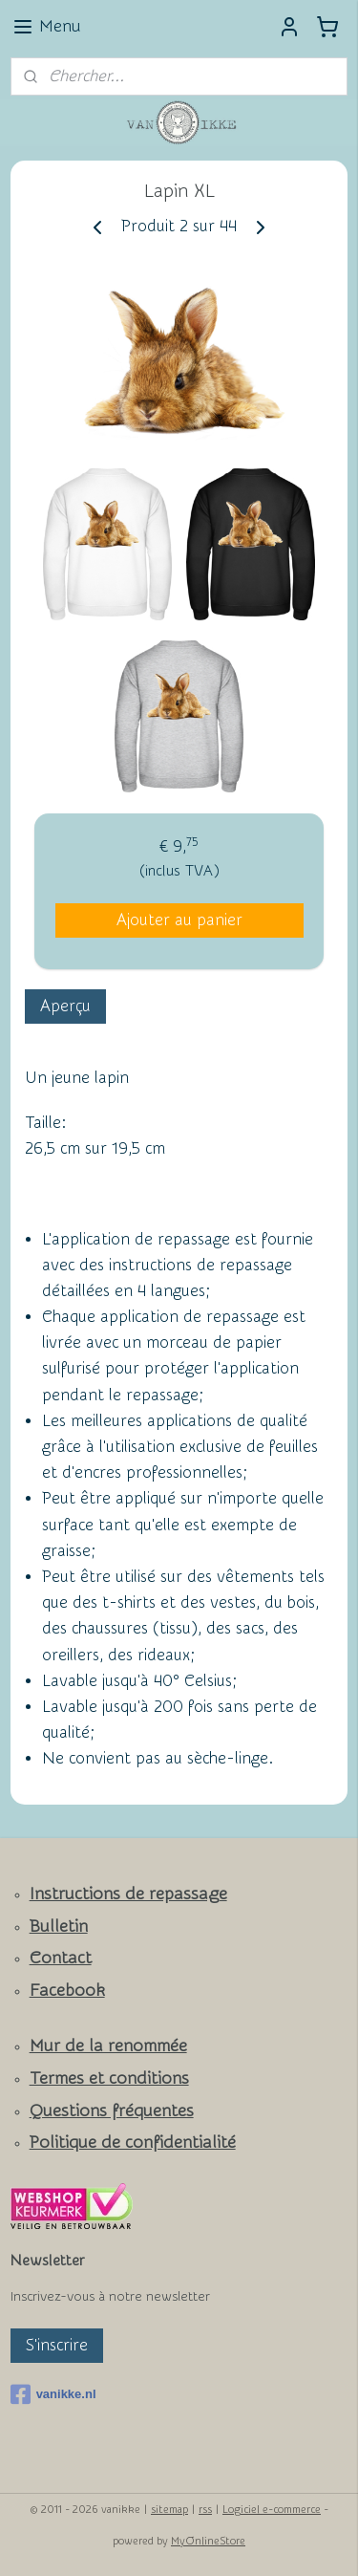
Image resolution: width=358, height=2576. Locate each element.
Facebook (67, 1991)
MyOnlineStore (208, 2541)
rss (205, 2509)
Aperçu (65, 1006)
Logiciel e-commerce (271, 2509)
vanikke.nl (53, 2394)
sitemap (169, 2509)
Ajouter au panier (179, 920)
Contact (61, 1958)
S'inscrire (57, 2345)
